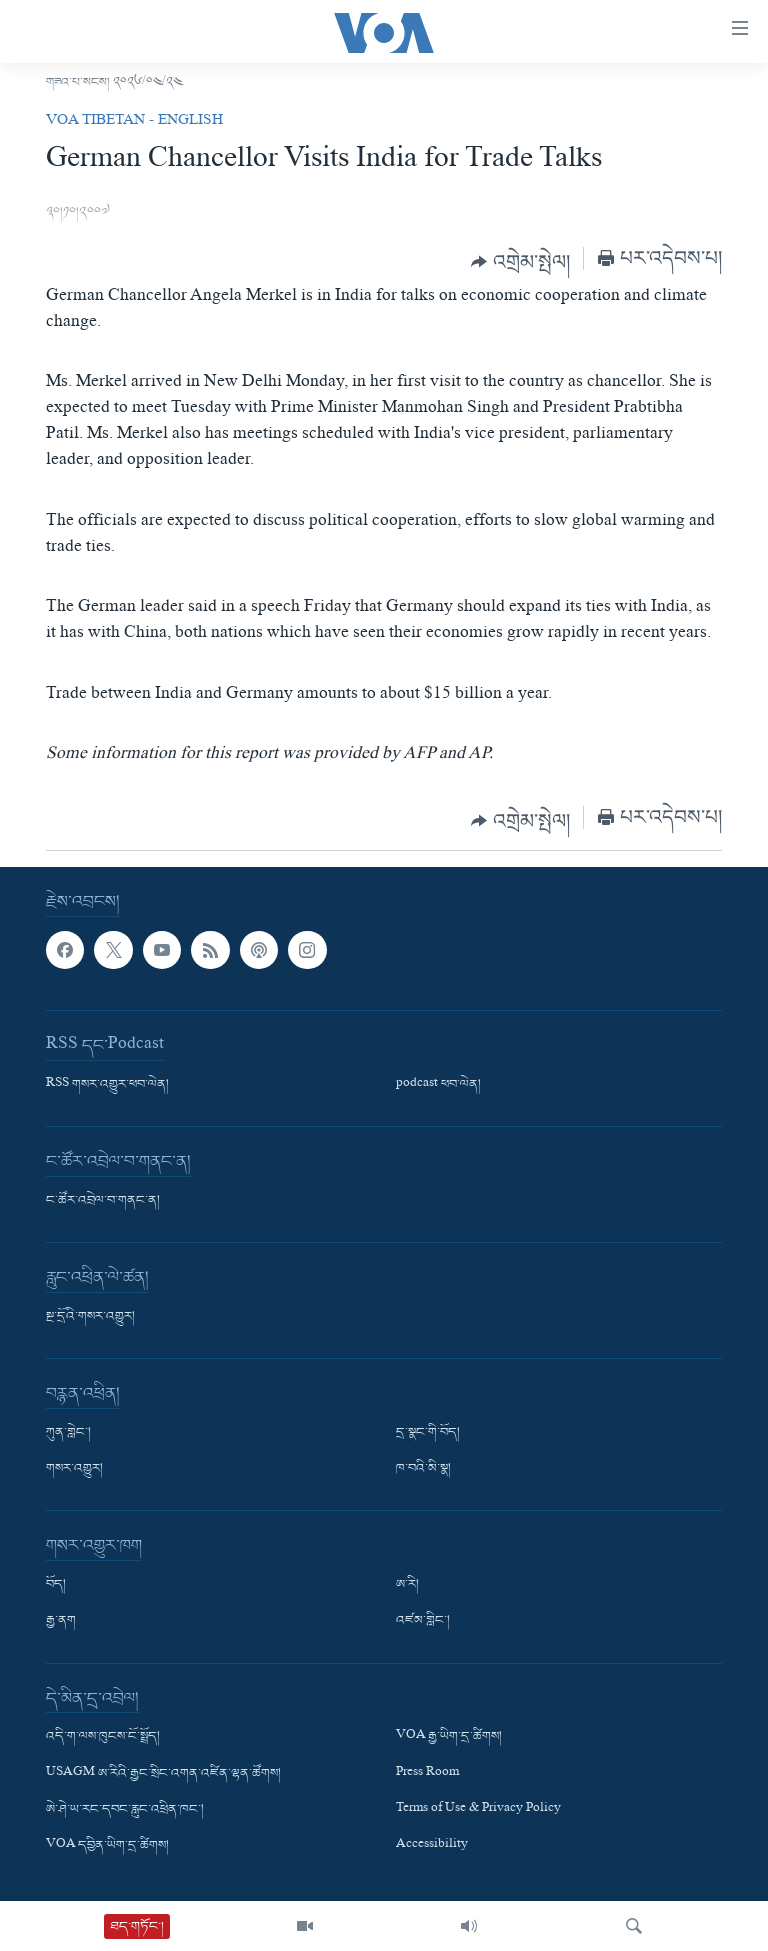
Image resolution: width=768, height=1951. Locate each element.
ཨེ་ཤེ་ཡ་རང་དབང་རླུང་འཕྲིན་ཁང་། (125, 1809)
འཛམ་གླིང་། (423, 1621)
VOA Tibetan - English (134, 122)
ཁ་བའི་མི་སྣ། (423, 1469)
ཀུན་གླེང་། (68, 1433)
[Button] (520, 262)
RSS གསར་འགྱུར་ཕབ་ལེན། (107, 1085)
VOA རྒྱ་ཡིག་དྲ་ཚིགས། (449, 1737)
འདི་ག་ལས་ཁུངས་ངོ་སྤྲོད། (103, 1737)
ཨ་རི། (407, 1585)
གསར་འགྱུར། (74, 1469)
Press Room (427, 1773)
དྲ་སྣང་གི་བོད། (428, 1433)
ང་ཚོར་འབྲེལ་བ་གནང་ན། (103, 1201)
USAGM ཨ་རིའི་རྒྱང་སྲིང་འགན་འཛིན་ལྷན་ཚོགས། (163, 1773)
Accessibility (432, 1845)
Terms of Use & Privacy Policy (478, 1809)
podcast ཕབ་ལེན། (438, 1085)
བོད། (56, 1585)
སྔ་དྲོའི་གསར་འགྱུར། (90, 1317)
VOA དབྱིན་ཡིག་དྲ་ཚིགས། (107, 1845)
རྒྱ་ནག (61, 1621)
